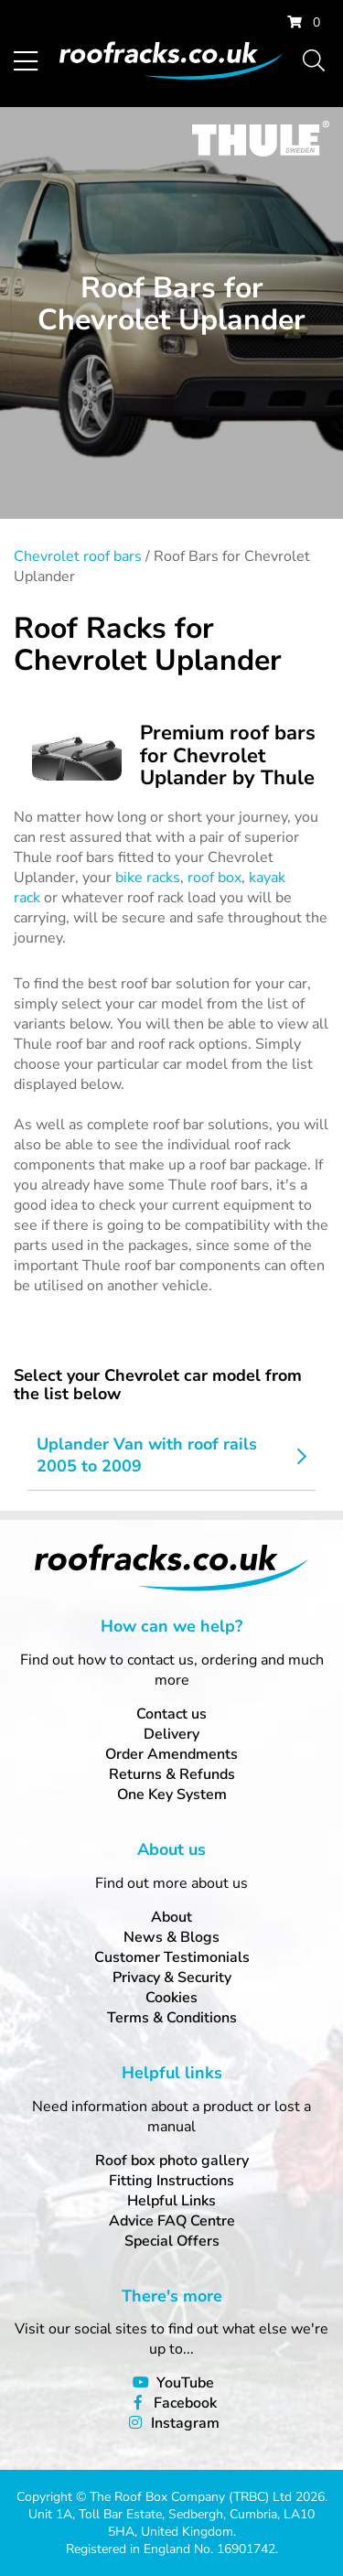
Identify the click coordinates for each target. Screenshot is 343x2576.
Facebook (185, 2403)
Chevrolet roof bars (78, 556)
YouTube (185, 2383)
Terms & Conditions (172, 2018)
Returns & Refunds (172, 1774)
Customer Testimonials (172, 1957)
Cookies (171, 1998)
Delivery (171, 1734)
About (171, 1917)
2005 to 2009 (89, 1466)
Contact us (171, 1714)
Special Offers (172, 2241)
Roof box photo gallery (172, 2160)
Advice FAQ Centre (172, 2221)
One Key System (172, 1794)
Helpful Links (171, 2201)
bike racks (147, 878)
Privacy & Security (172, 1977)
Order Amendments (171, 1754)
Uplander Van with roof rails (147, 1444)
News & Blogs (171, 1937)
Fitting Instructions (171, 2181)
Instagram (185, 2423)
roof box (214, 878)
